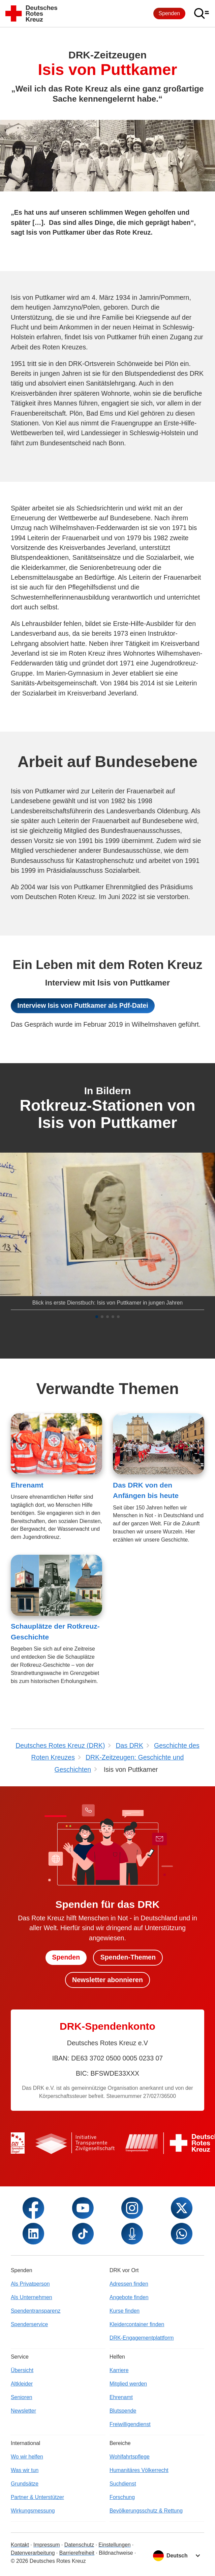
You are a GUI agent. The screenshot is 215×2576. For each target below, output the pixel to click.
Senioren (21, 2397)
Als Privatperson (30, 2284)
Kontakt (20, 2545)
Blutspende (123, 2411)
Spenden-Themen (128, 1957)
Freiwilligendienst (130, 2424)
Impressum (46, 2545)
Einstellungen (114, 2545)
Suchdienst (123, 2484)
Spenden (169, 13)
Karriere (119, 2370)
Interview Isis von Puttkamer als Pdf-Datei (83, 1005)
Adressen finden (129, 2284)
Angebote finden (129, 2297)
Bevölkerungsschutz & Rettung (146, 2511)
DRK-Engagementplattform (142, 2338)
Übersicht (22, 2370)
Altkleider (22, 2384)
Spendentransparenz (35, 2311)
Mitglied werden (128, 2384)
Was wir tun (24, 2470)
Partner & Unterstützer (37, 2497)
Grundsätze (24, 2484)
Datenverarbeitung (33, 2553)
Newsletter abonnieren (107, 1979)
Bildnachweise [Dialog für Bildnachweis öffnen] (116, 2553)
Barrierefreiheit (76, 2553)
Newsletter (23, 2411)
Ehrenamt (27, 1485)
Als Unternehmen (31, 2297)
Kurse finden (125, 2311)
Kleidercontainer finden (137, 2324)
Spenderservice (29, 2324)
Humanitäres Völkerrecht (139, 2470)
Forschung (122, 2497)
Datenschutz (79, 2545)
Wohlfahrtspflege (130, 2457)
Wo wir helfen (27, 2457)
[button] (96, 1316)
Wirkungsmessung (33, 2511)
